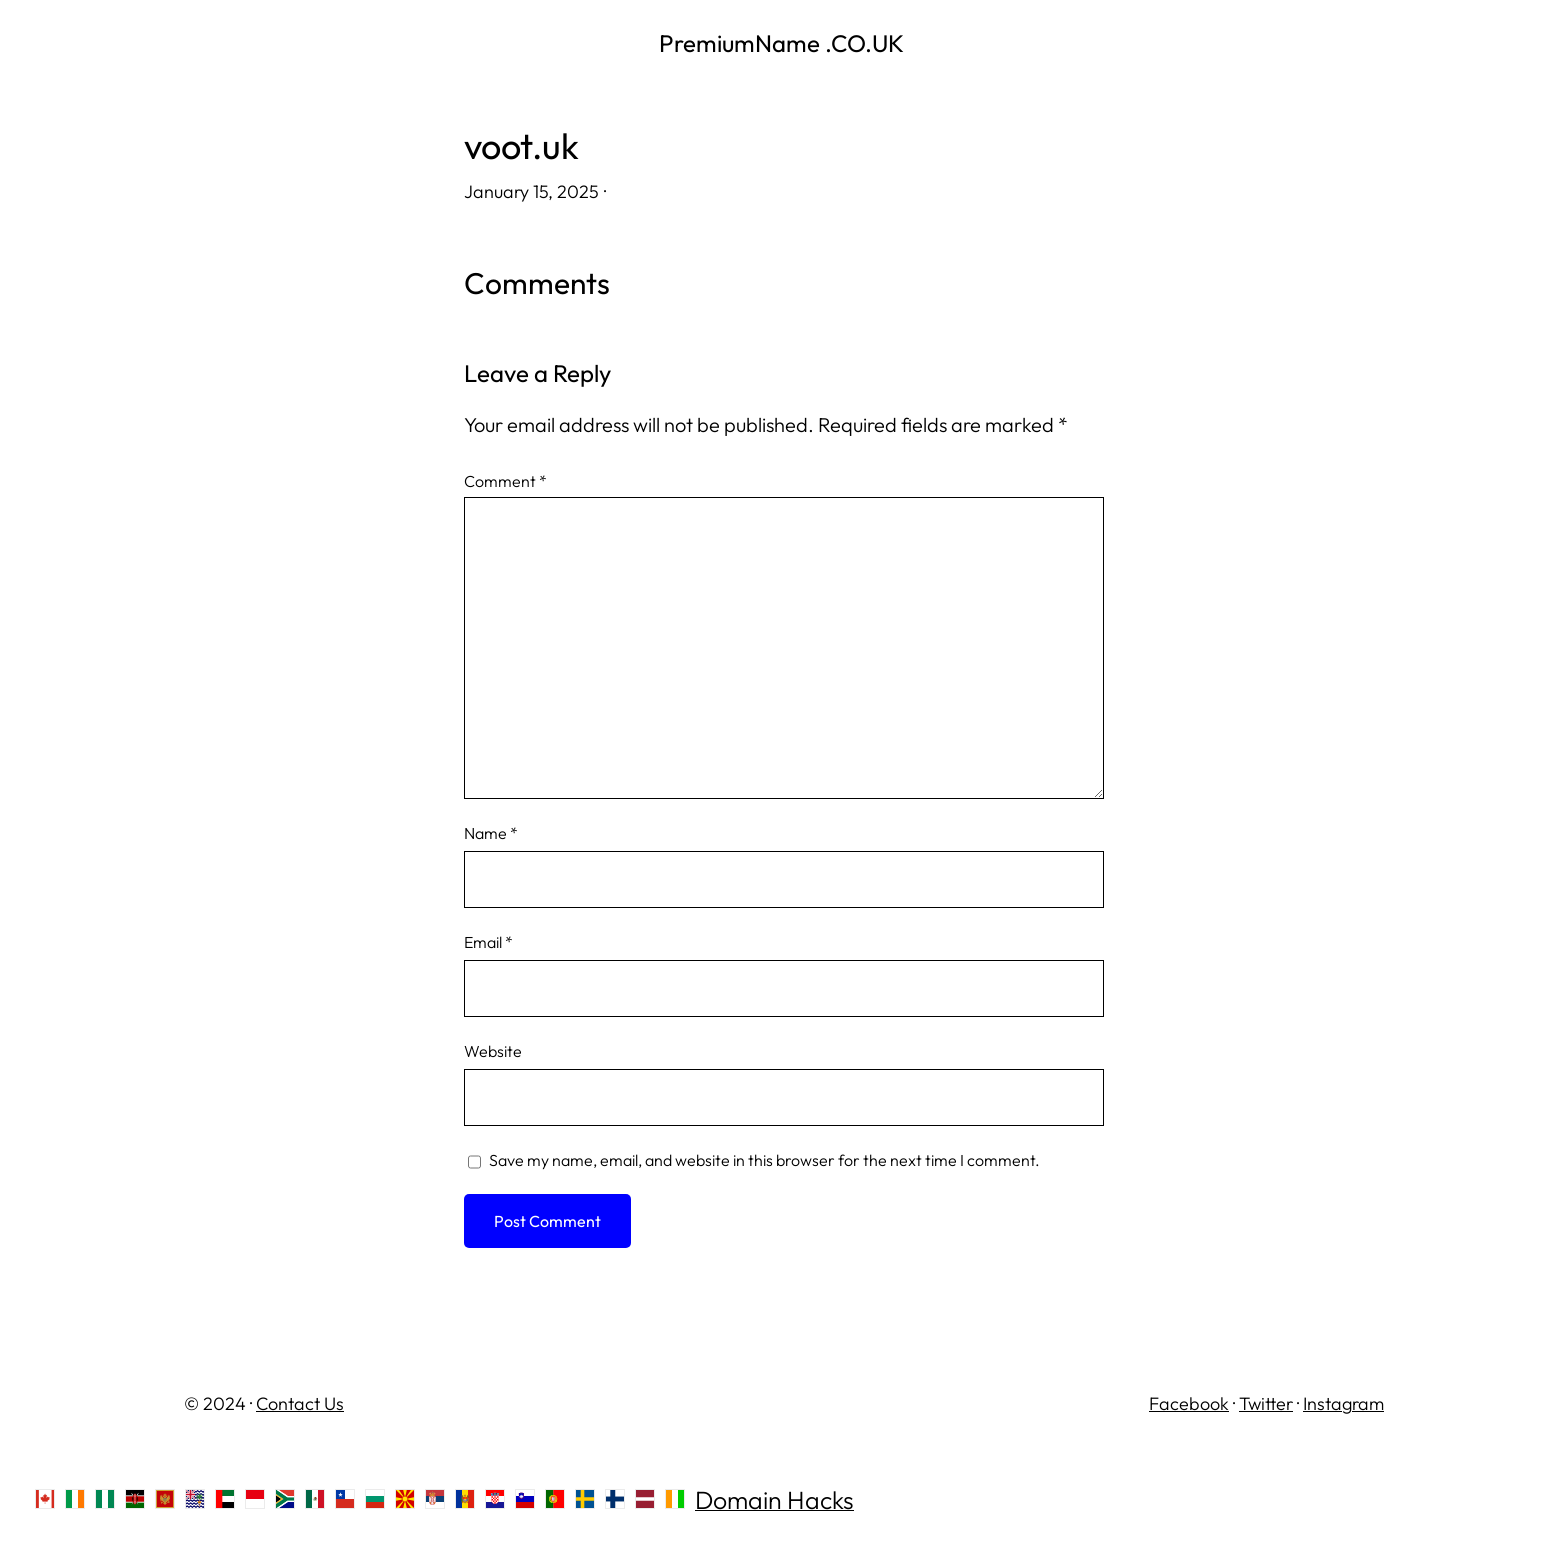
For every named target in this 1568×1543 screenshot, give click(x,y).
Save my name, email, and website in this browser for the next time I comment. (764, 1160)
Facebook (1189, 1403)
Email (488, 942)
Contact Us (300, 1403)
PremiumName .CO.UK (784, 43)
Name (491, 833)
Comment (505, 481)
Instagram (1343, 1403)
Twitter (1266, 1403)
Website (493, 1051)
